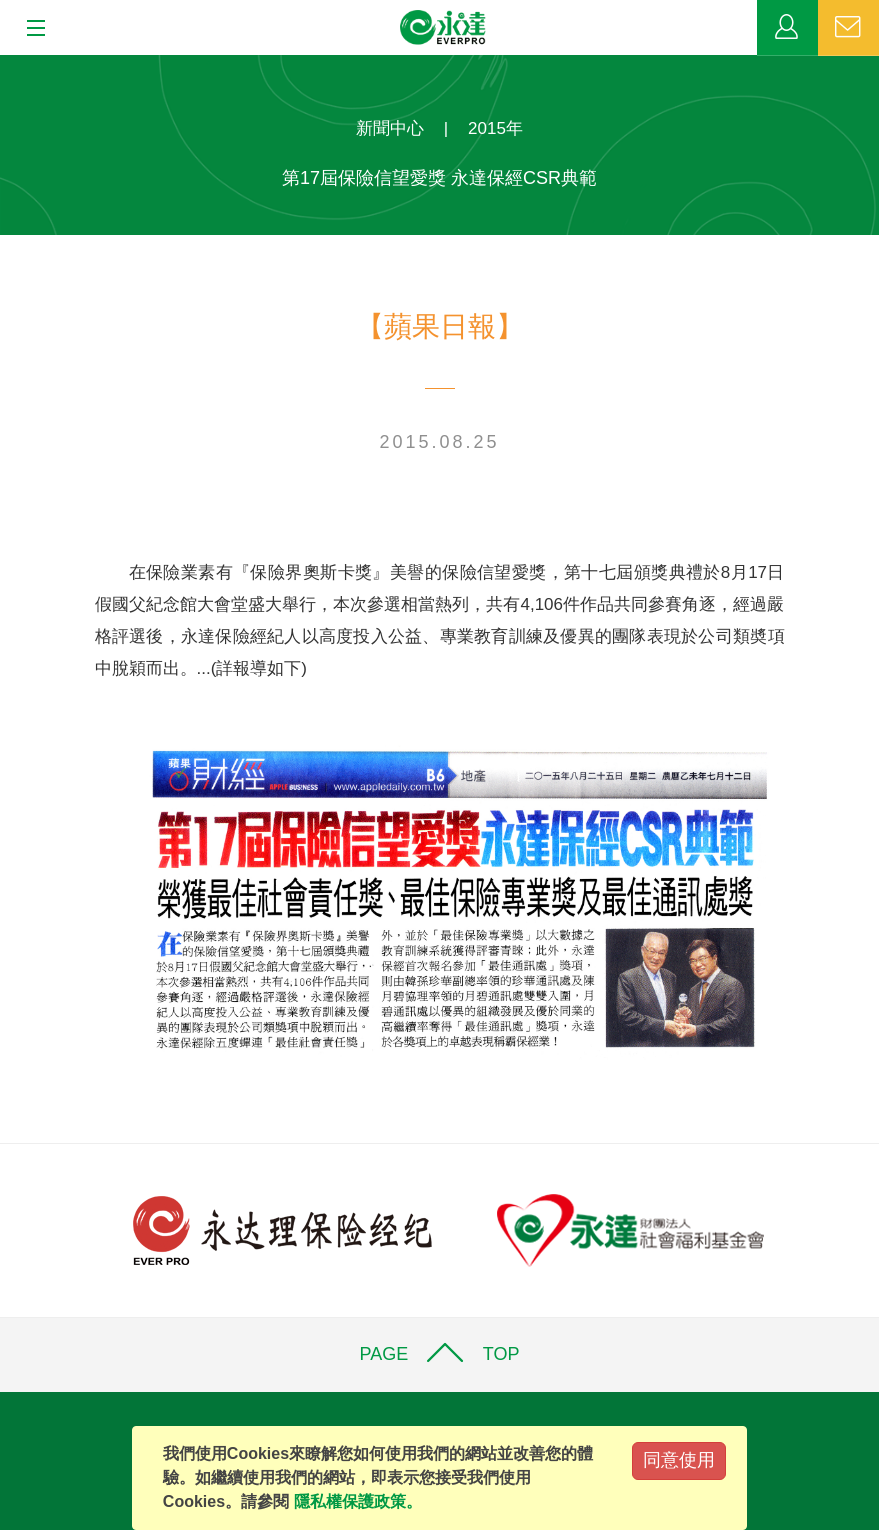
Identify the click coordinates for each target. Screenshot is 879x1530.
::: (6, 65)
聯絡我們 (848, 28)
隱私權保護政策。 (358, 1501)
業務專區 (787, 28)
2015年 (495, 128)
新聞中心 (390, 128)
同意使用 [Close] (679, 1460)
